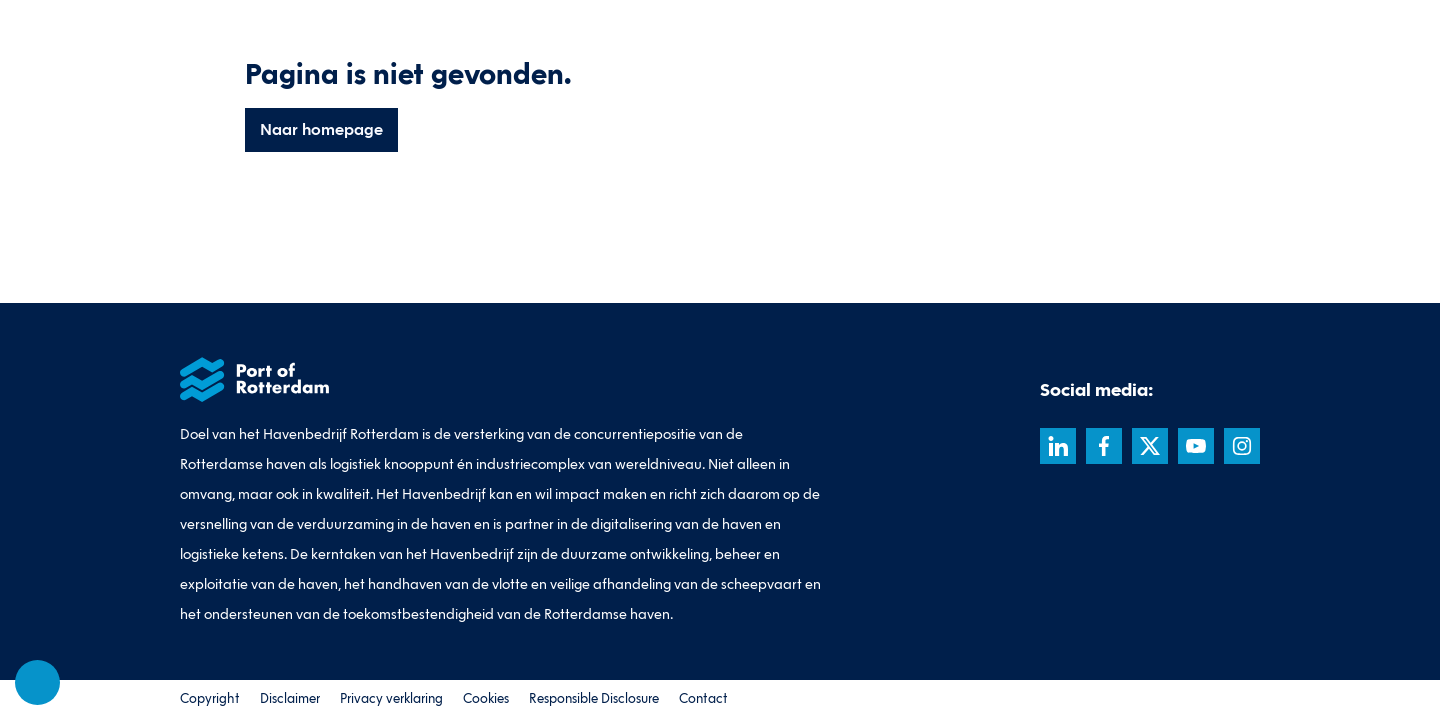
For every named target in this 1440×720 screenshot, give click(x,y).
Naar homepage (321, 129)
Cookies (486, 699)
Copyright (210, 699)
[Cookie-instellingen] (38, 683)
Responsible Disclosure (594, 699)
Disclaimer (290, 699)
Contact (703, 699)
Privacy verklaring (391, 699)
